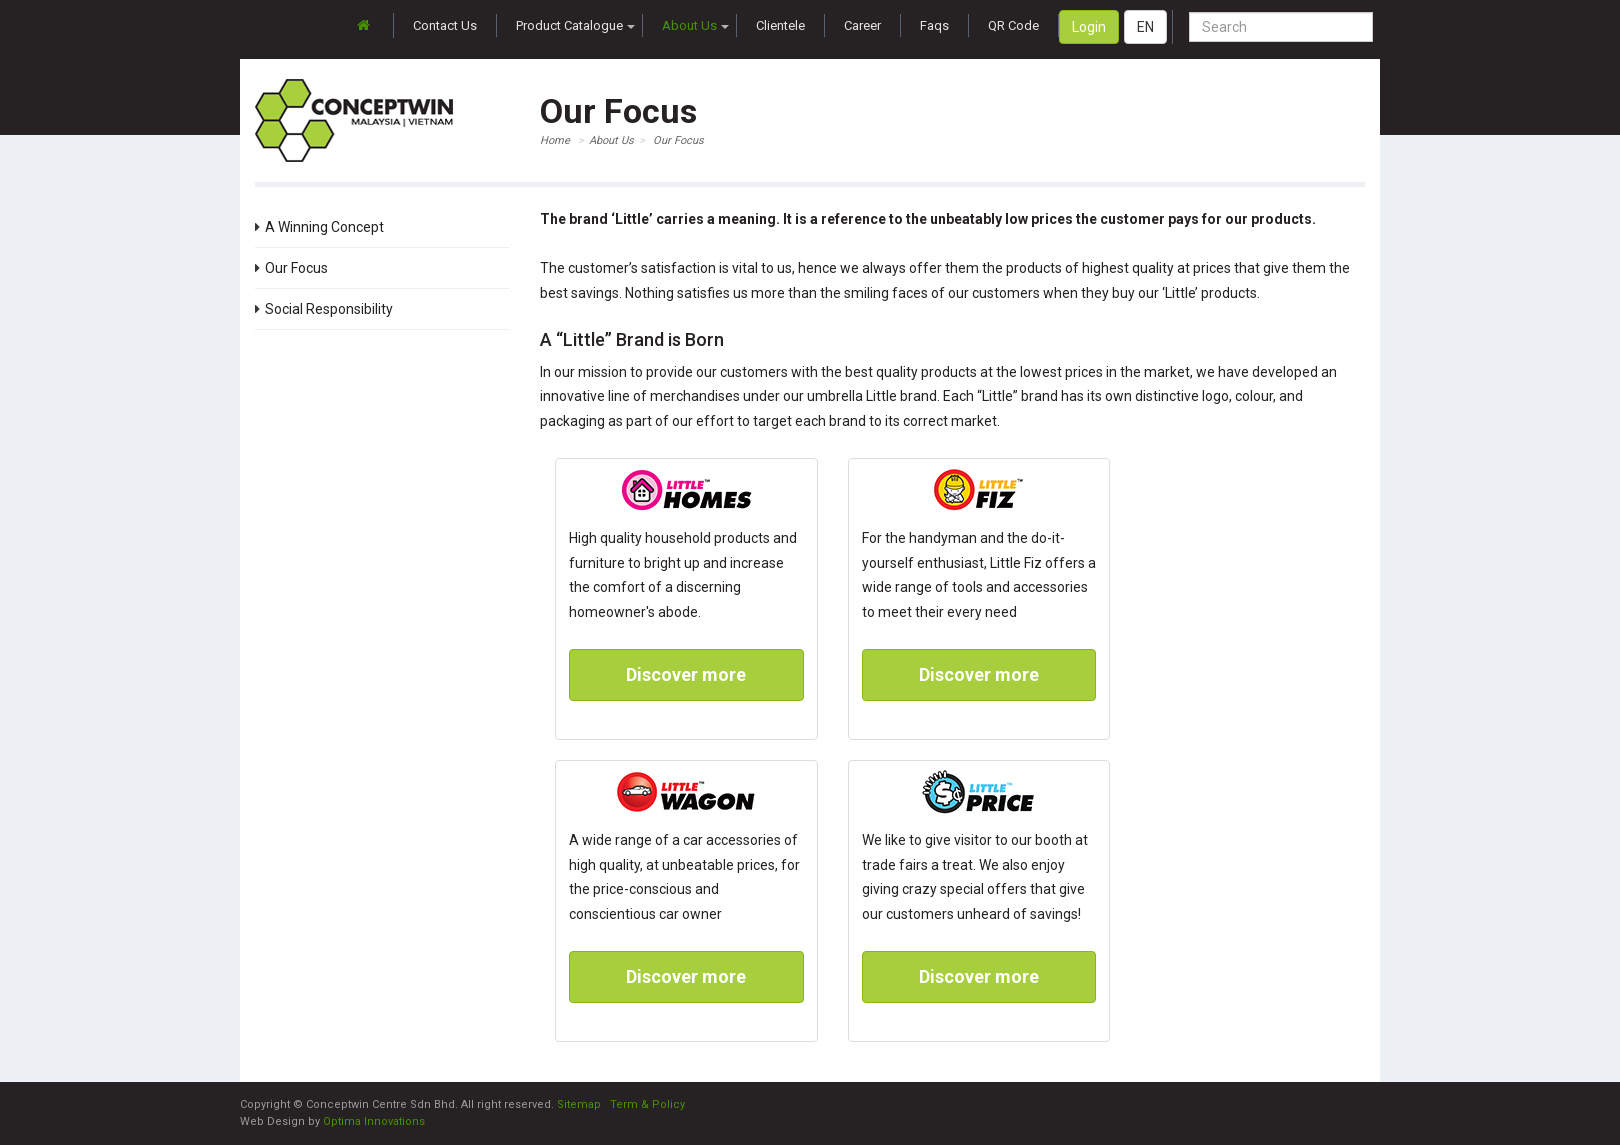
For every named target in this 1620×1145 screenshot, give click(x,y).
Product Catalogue (575, 25)
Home (555, 140)
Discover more (686, 674)
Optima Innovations (374, 1121)
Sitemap (579, 1104)
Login (1089, 27)
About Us (695, 25)
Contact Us (445, 25)
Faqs (934, 25)
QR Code (1013, 25)
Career (862, 25)
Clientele (780, 25)
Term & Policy (647, 1104)
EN (1145, 27)
